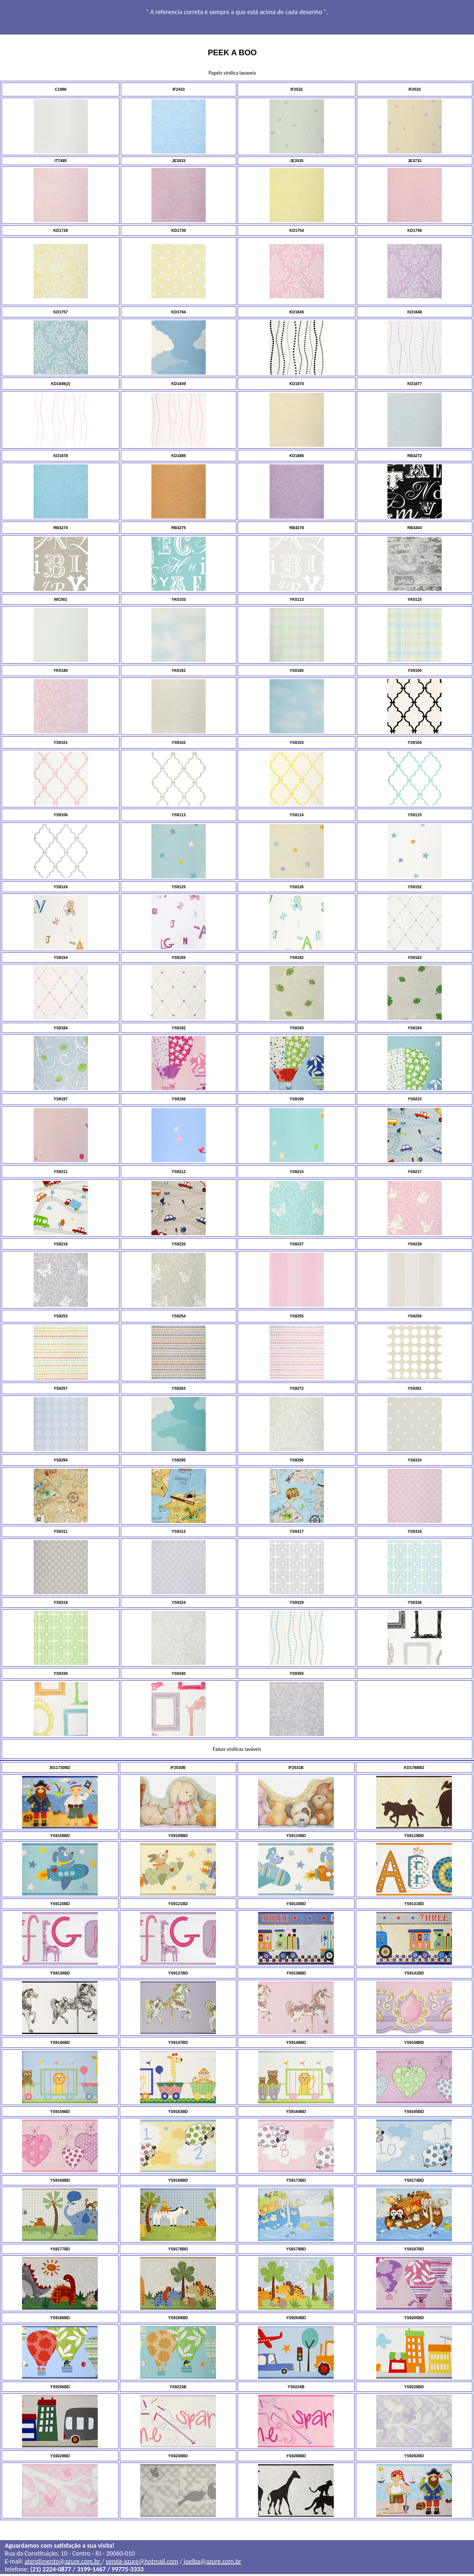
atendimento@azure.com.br (63, 2563)
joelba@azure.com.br (211, 2563)
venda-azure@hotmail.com (142, 2563)
